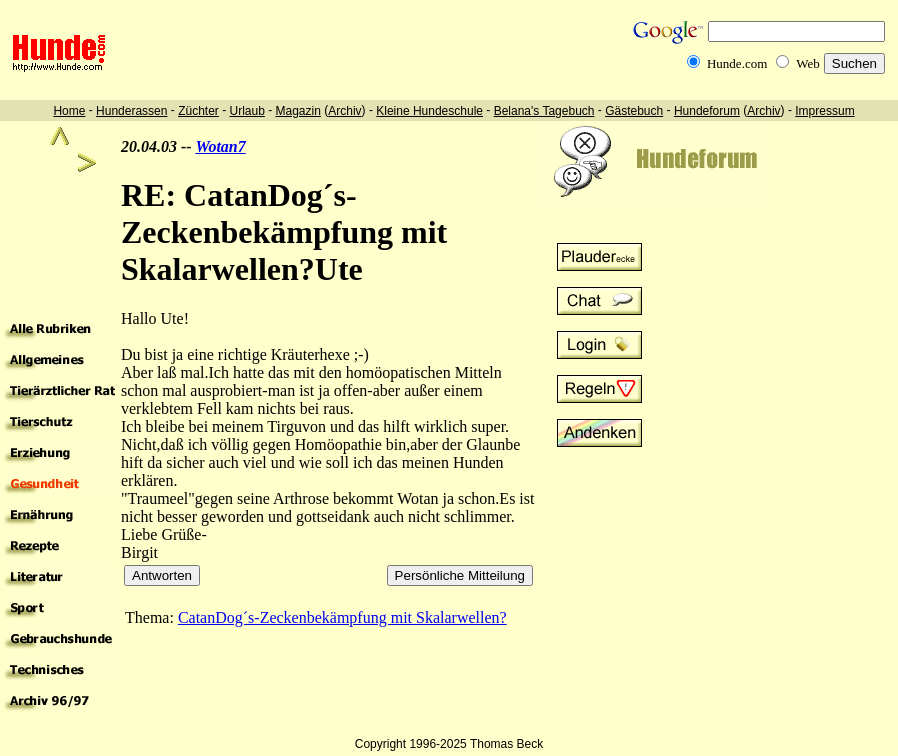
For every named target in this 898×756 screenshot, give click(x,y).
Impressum (824, 111)
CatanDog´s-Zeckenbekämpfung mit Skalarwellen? (342, 617)
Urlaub (246, 111)
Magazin (298, 111)
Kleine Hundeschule (429, 111)
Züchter (198, 111)
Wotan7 (220, 146)
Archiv (344, 111)
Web (808, 63)
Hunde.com (737, 63)
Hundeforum (707, 111)
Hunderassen (131, 111)
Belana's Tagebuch (544, 111)
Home (69, 111)
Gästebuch (634, 111)
